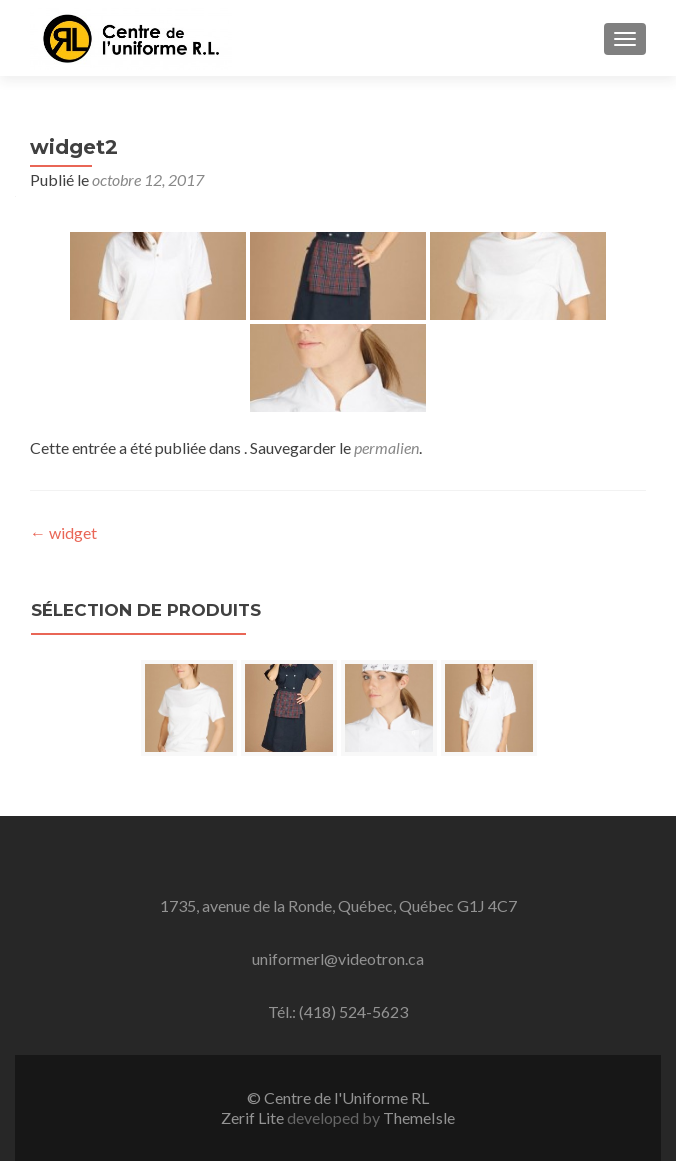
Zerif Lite (254, 1117)
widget (63, 532)
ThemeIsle (419, 1117)
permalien (386, 447)
